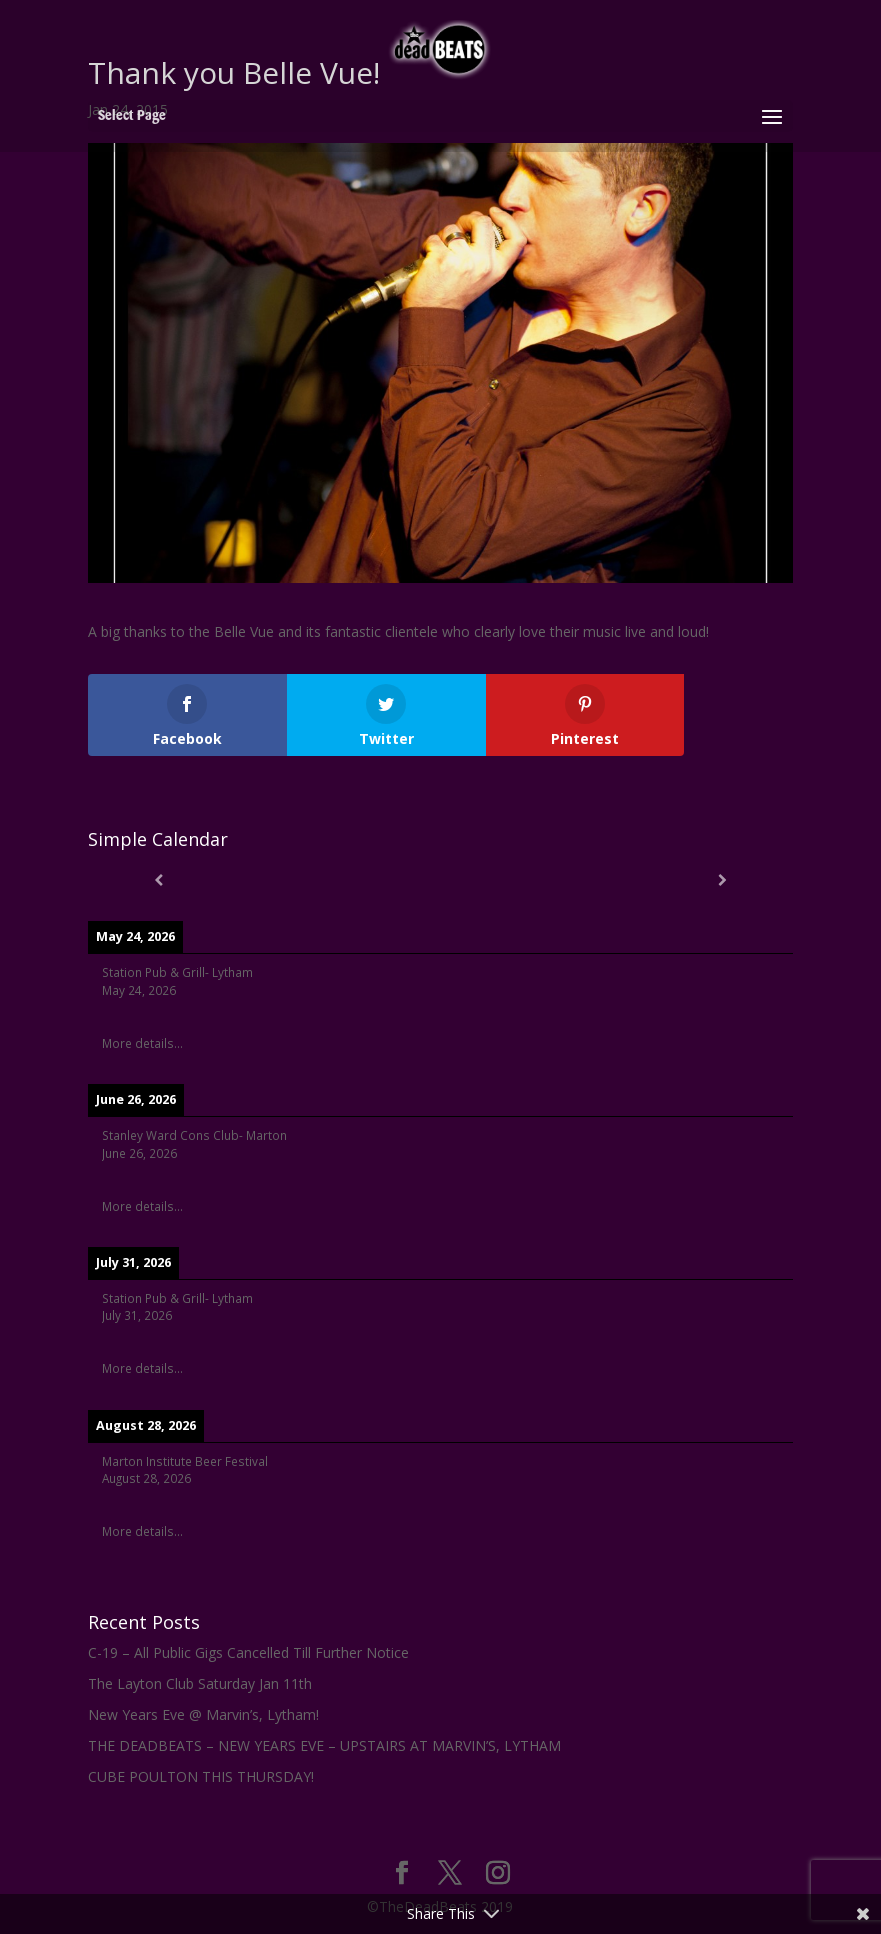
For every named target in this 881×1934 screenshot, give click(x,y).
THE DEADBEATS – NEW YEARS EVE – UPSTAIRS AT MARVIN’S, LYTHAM (324, 1745)
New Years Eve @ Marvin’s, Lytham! (203, 1714)
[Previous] (158, 880)
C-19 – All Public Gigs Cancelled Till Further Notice (248, 1652)
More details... (142, 1043)
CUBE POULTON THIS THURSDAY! (201, 1776)
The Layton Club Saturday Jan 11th (200, 1683)
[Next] (722, 880)
